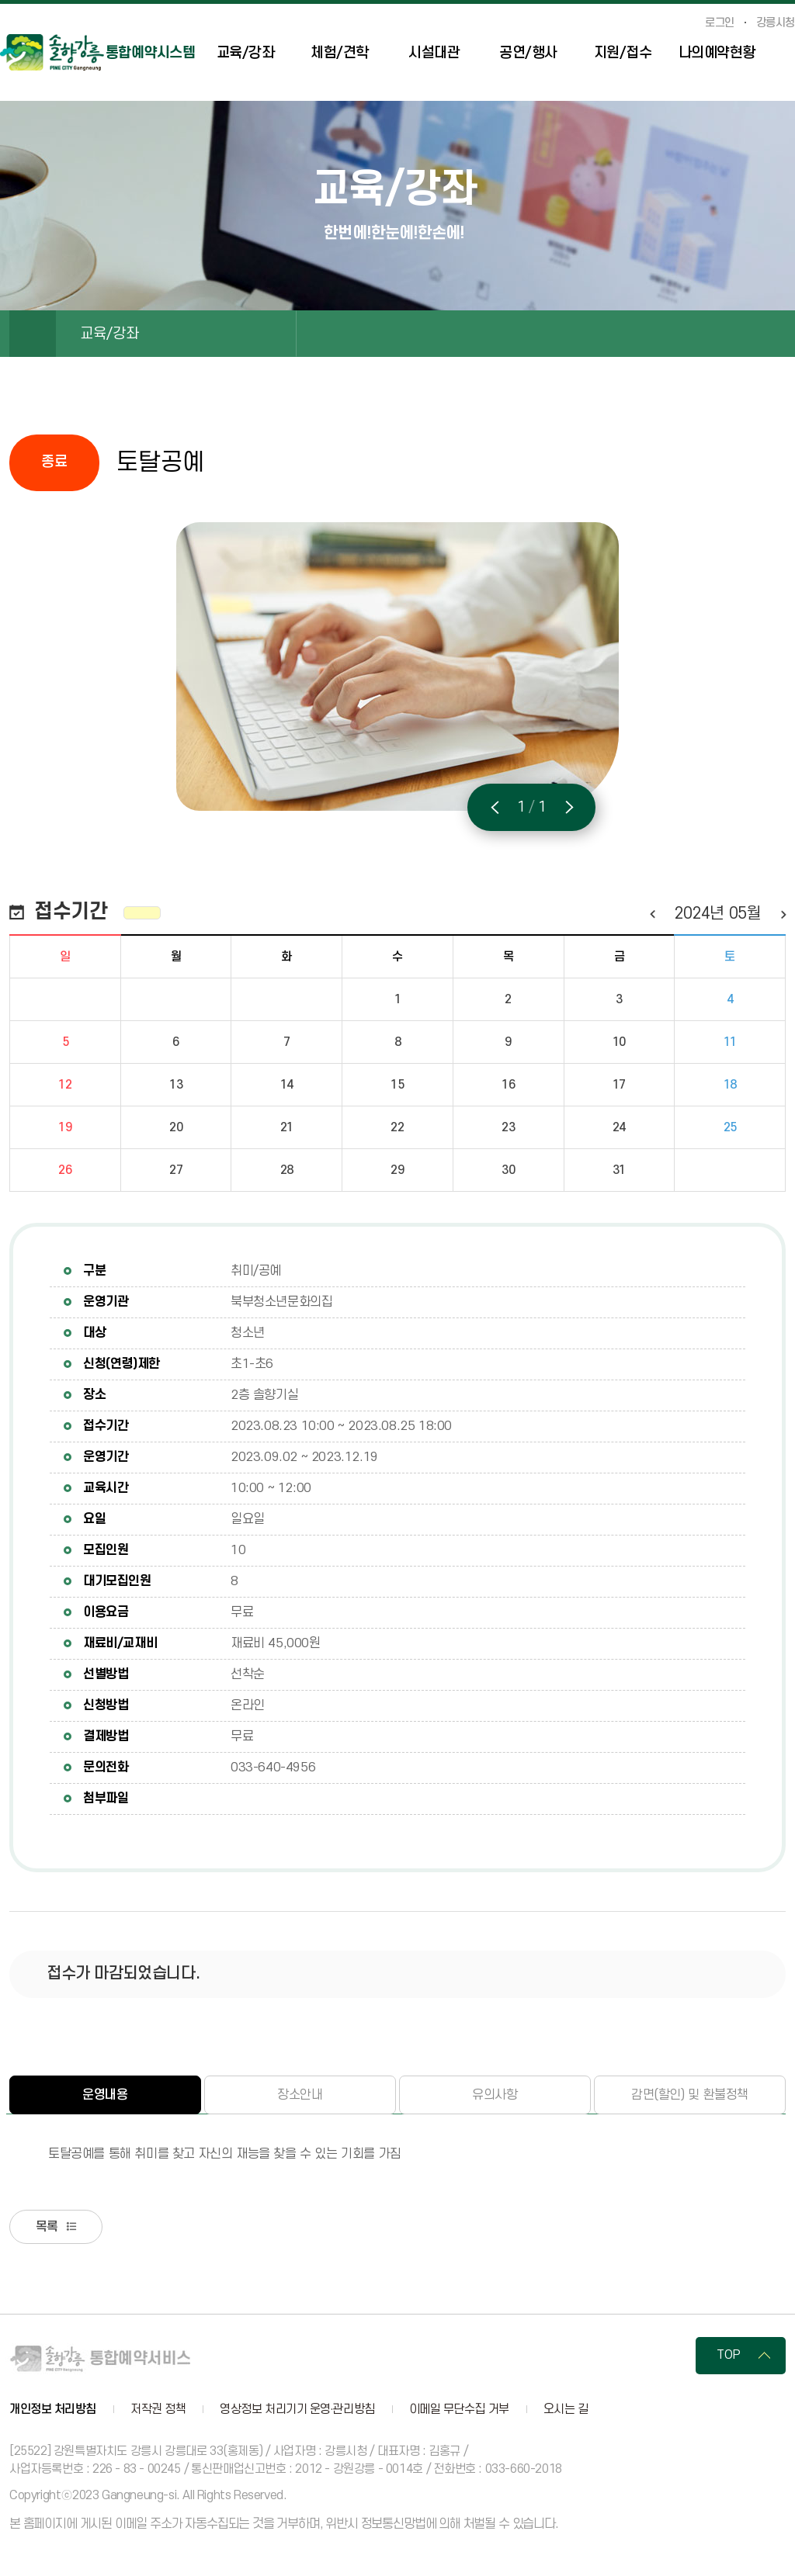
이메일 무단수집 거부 (459, 2411)
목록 (49, 2228)
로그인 (719, 23)
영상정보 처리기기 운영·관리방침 (297, 2411)
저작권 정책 (158, 2411)
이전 (651, 914)
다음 (783, 914)
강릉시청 (775, 23)
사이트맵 (786, 55)
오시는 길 (565, 2411)
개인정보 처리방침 (52, 2411)
